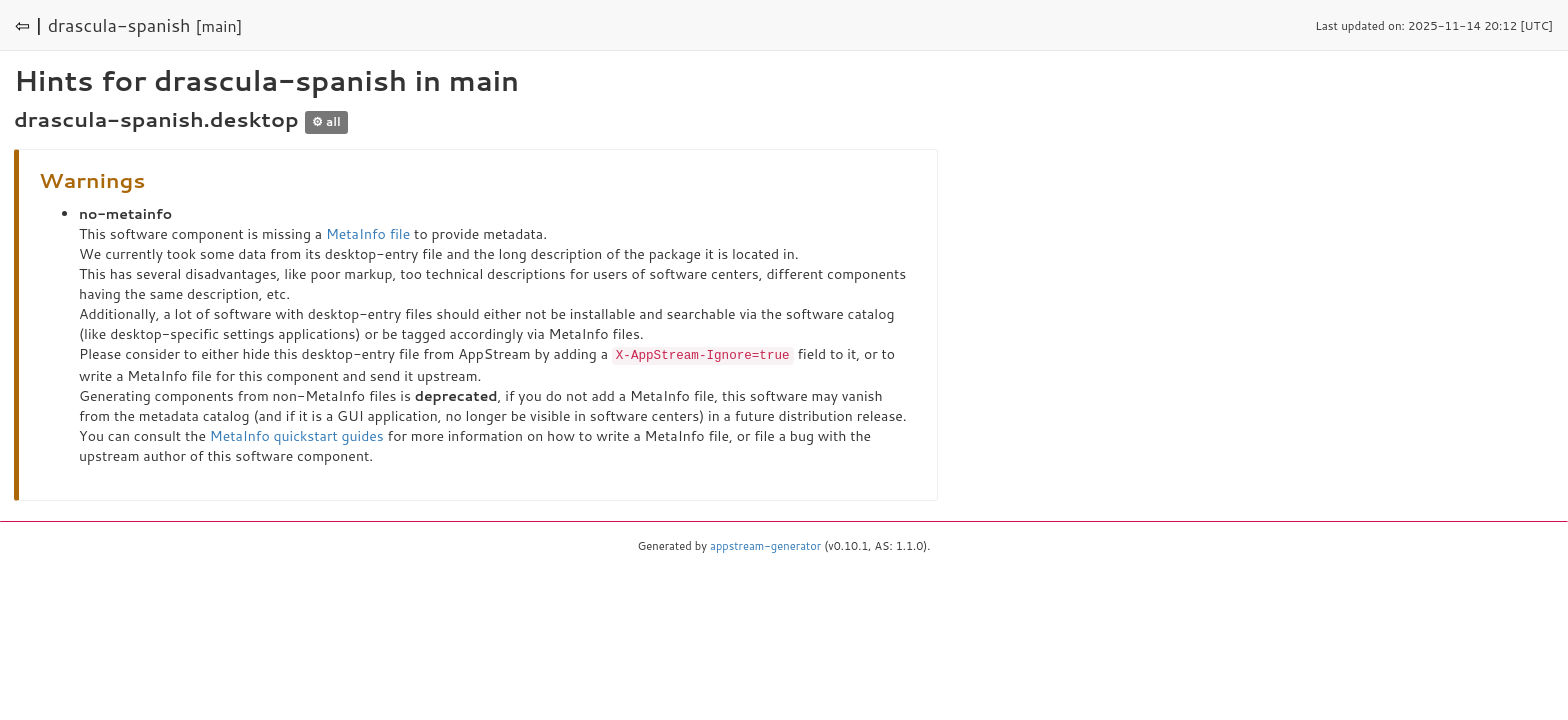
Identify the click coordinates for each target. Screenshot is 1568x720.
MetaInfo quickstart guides (297, 435)
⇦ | (29, 25)
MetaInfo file (368, 234)
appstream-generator (765, 545)
